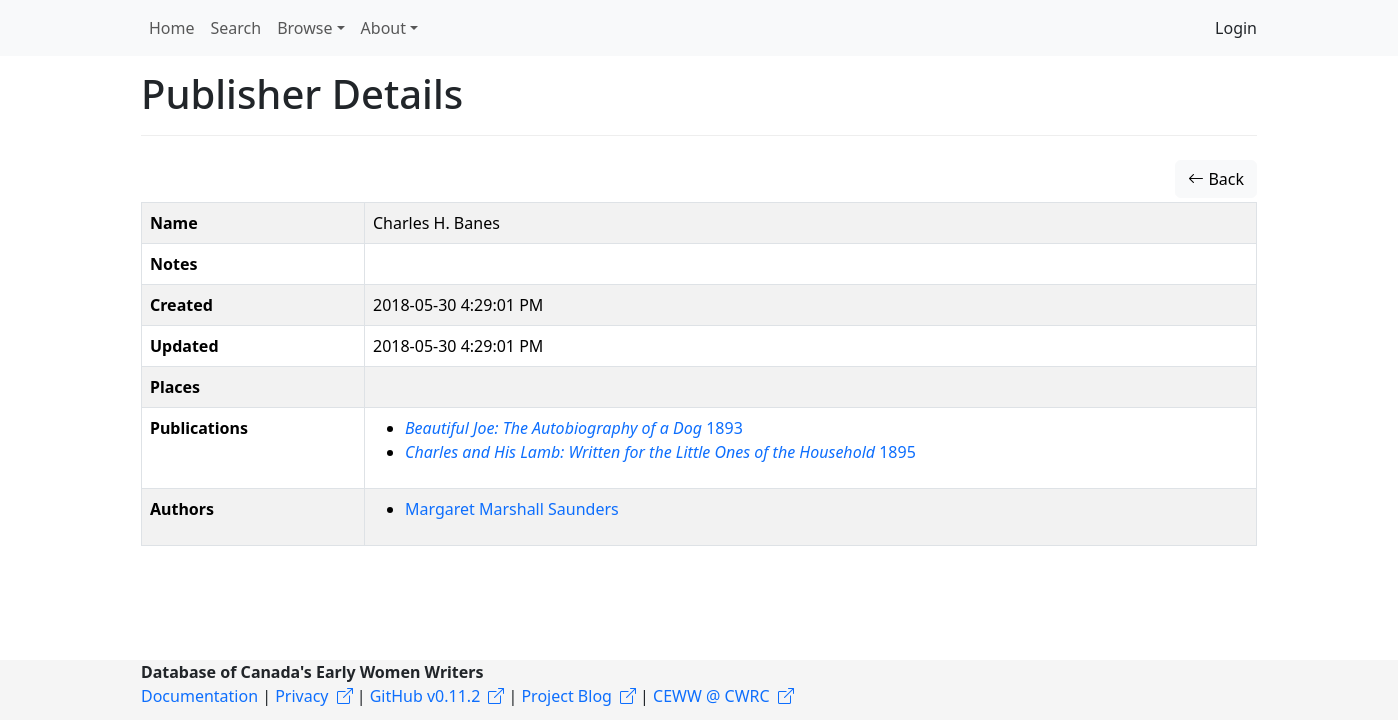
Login (1236, 28)
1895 (660, 452)
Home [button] (172, 28)
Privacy (301, 696)
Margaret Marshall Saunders (512, 509)
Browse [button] (304, 28)
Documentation (199, 696)
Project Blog (566, 696)
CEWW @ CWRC (711, 696)
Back (1216, 179)
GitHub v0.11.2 (425, 696)
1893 (574, 428)
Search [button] (236, 28)
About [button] (383, 28)
